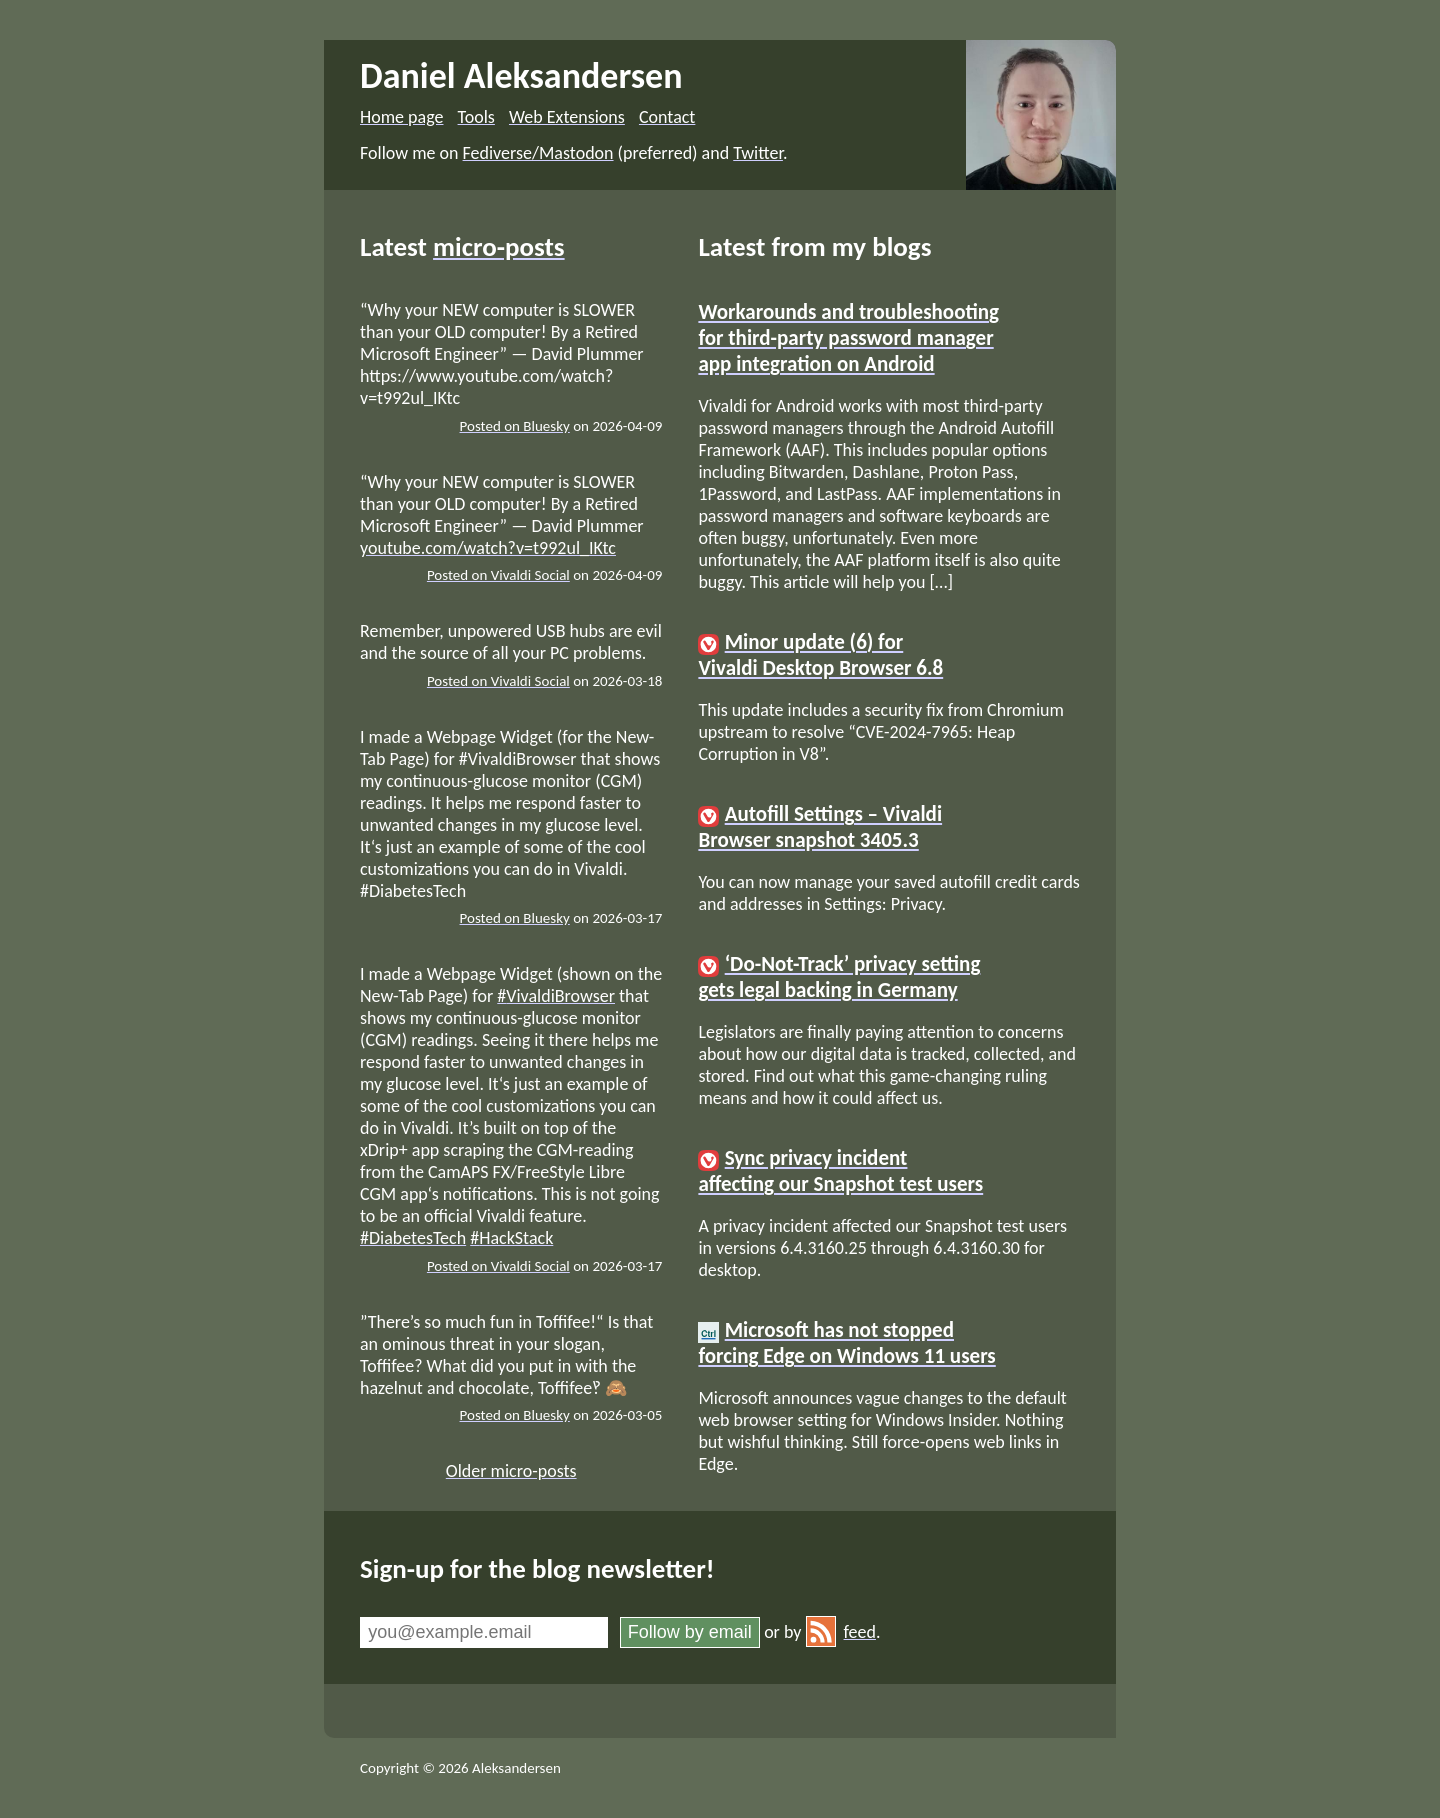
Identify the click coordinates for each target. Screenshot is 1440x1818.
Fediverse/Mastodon (538, 153)
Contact (667, 117)
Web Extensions (567, 117)
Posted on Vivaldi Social (498, 575)
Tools (476, 117)
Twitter (758, 153)
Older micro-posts (511, 1471)
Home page (401, 117)
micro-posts (499, 246)
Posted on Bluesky (515, 426)
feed (841, 1632)
